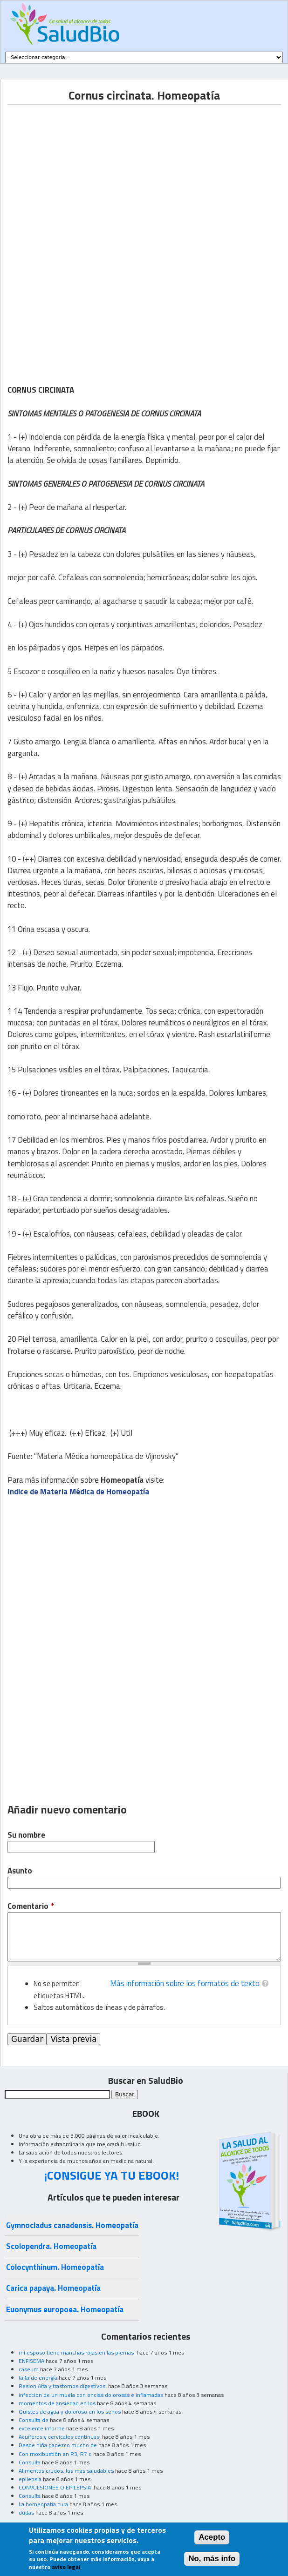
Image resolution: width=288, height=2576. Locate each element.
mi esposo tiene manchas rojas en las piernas (77, 2352)
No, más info (211, 2558)
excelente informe (42, 2428)
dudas (26, 2512)
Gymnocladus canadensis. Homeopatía (72, 2225)
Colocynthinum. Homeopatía (55, 2267)
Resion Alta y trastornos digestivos (63, 2386)
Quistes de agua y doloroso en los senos (70, 2411)
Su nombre (26, 1835)
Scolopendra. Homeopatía (51, 2246)
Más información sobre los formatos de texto (185, 1983)
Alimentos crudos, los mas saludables (66, 2470)
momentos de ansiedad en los (57, 2403)
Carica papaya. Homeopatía (53, 2288)
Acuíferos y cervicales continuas (60, 2436)
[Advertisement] (85, 170)
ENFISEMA (31, 2360)
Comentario (30, 1906)
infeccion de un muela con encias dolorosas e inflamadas (91, 2394)
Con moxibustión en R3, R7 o (55, 2453)
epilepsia (30, 2479)
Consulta (30, 2462)
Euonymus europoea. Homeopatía (64, 2309)
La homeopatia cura (43, 2504)
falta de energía (38, 2377)
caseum (29, 2369)
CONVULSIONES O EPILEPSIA (55, 2487)
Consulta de (33, 2419)
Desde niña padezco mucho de (58, 2445)
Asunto (19, 1871)
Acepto (212, 2537)
